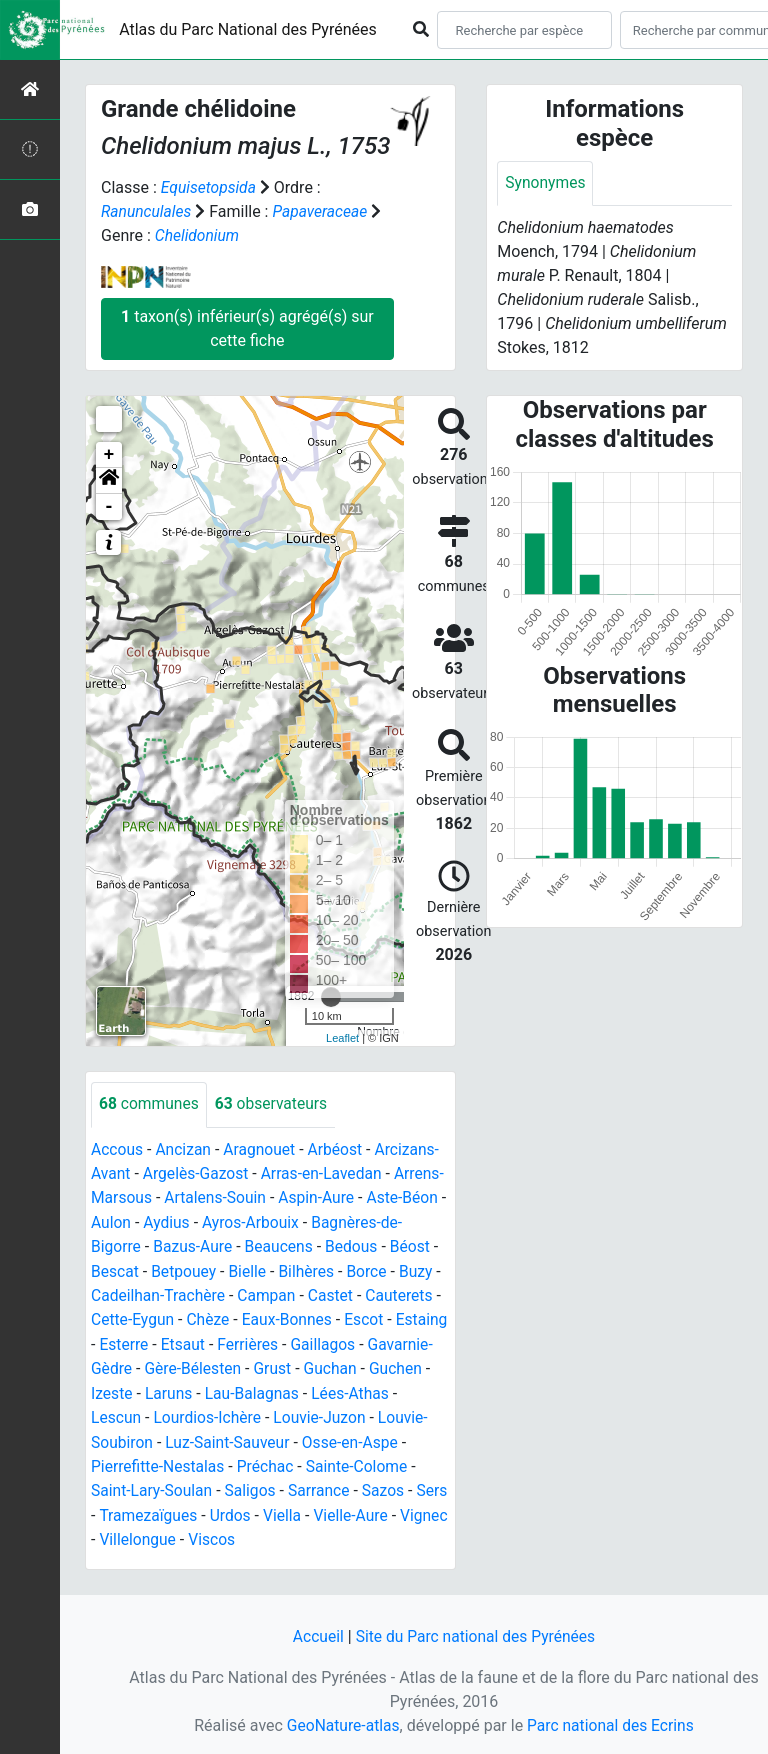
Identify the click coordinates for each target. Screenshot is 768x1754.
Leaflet (342, 1036)
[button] (109, 480)
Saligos (178, 1508)
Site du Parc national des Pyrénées (476, 1637)
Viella (277, 1532)
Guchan (243, 1388)
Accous (117, 1148)
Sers (364, 1508)
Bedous (118, 1268)
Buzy (231, 1292)
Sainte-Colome (289, 1484)
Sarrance (248, 1508)
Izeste (370, 1388)
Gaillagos (199, 1364)
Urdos (225, 1532)
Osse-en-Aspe (280, 1460)
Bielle (370, 1268)
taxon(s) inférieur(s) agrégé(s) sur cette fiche (247, 327)
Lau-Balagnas (200, 1412)
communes (150, 1103)
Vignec (422, 1532)
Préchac (195, 1484)
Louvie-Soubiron (378, 1436)
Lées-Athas (301, 1412)
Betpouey (305, 1268)
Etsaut (407, 1340)
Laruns (115, 1412)
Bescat (234, 1268)
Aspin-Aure (373, 1196)
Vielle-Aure (348, 1532)
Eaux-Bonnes (145, 1340)
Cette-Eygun (345, 1316)
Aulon (197, 1220)
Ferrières (122, 1364)
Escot (224, 1340)
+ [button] (109, 454)
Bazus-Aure (288, 1244)
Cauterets (256, 1316)
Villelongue (138, 1556)
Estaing (283, 1340)
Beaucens (376, 1244)
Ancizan (185, 1148)
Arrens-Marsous (148, 1196)
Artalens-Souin (269, 1196)
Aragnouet (263, 1148)
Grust (184, 1388)
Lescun (378, 1412)
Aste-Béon (127, 1220)
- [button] (109, 506)
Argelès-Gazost (198, 1172)
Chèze (423, 1316)
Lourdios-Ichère (146, 1436)
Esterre (347, 1340)
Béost (177, 1268)
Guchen (310, 1388)
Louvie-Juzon (261, 1436)
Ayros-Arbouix (339, 1220)
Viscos (214, 1556)
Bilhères (119, 1292)
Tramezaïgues (141, 1532)
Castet (186, 1316)
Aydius (254, 1220)
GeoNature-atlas (341, 1725)
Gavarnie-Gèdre (298, 1364)
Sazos (313, 1508)
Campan (121, 1316)
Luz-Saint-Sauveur (154, 1460)
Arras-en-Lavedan (326, 1172)
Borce (180, 1292)
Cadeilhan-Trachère (329, 1292)
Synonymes (546, 183)
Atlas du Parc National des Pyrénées (248, 29)
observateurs (274, 1103)
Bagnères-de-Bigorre (163, 1244)
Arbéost (340, 1148)
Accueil (315, 1637)
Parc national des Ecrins (611, 1725)
